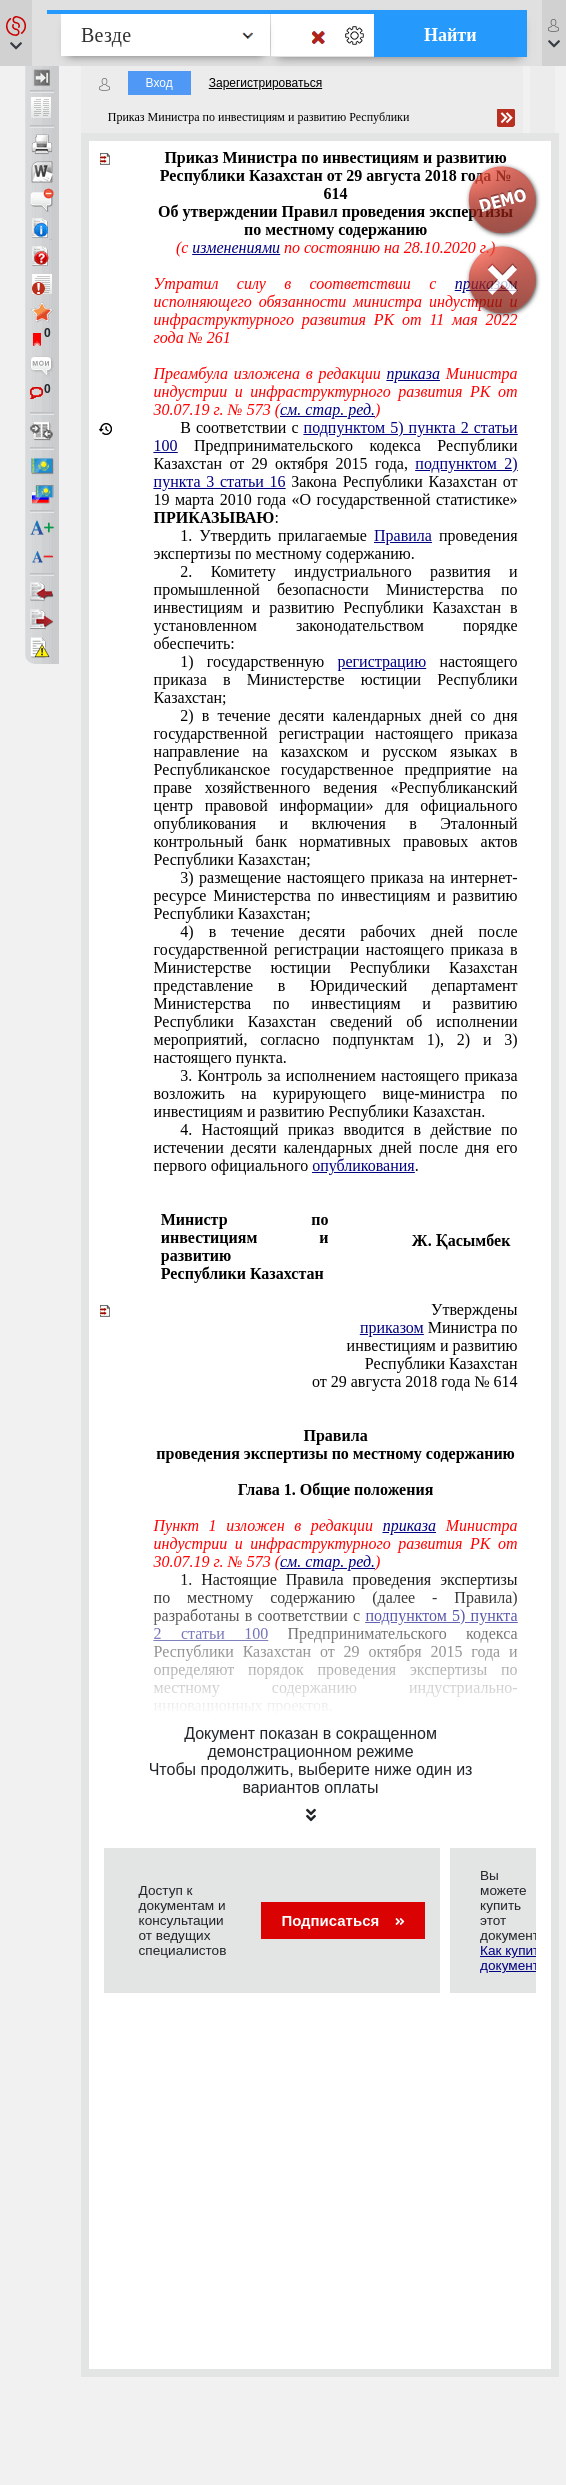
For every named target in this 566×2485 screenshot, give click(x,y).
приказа (413, 373)
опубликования (363, 1165)
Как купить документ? (513, 1958)
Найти (450, 35)
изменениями (236, 247)
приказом (392, 1327)
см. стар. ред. (327, 409)
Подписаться (342, 1920)
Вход (159, 83)
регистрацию (381, 661)
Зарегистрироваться (265, 83)
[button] (16, 33)
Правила (403, 535)
